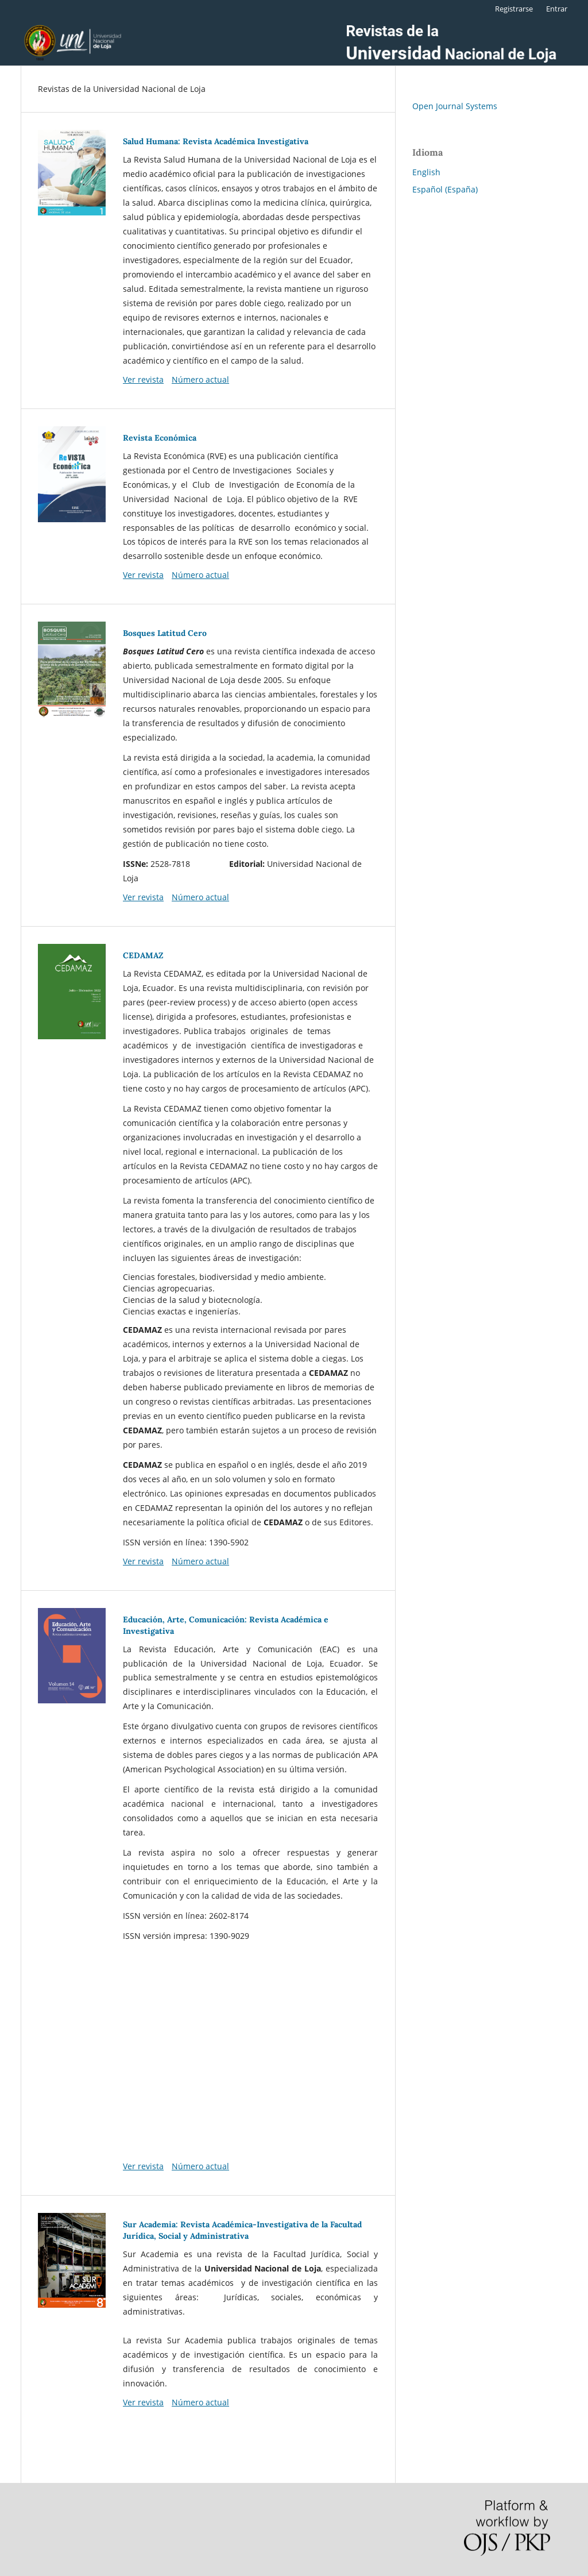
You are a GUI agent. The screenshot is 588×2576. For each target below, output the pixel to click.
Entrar (556, 8)
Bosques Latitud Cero (165, 633)
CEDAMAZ (143, 955)
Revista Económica (159, 438)
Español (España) (445, 189)
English (426, 172)
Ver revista (143, 379)
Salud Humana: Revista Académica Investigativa (215, 141)
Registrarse (514, 8)
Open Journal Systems (454, 106)
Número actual (200, 379)
